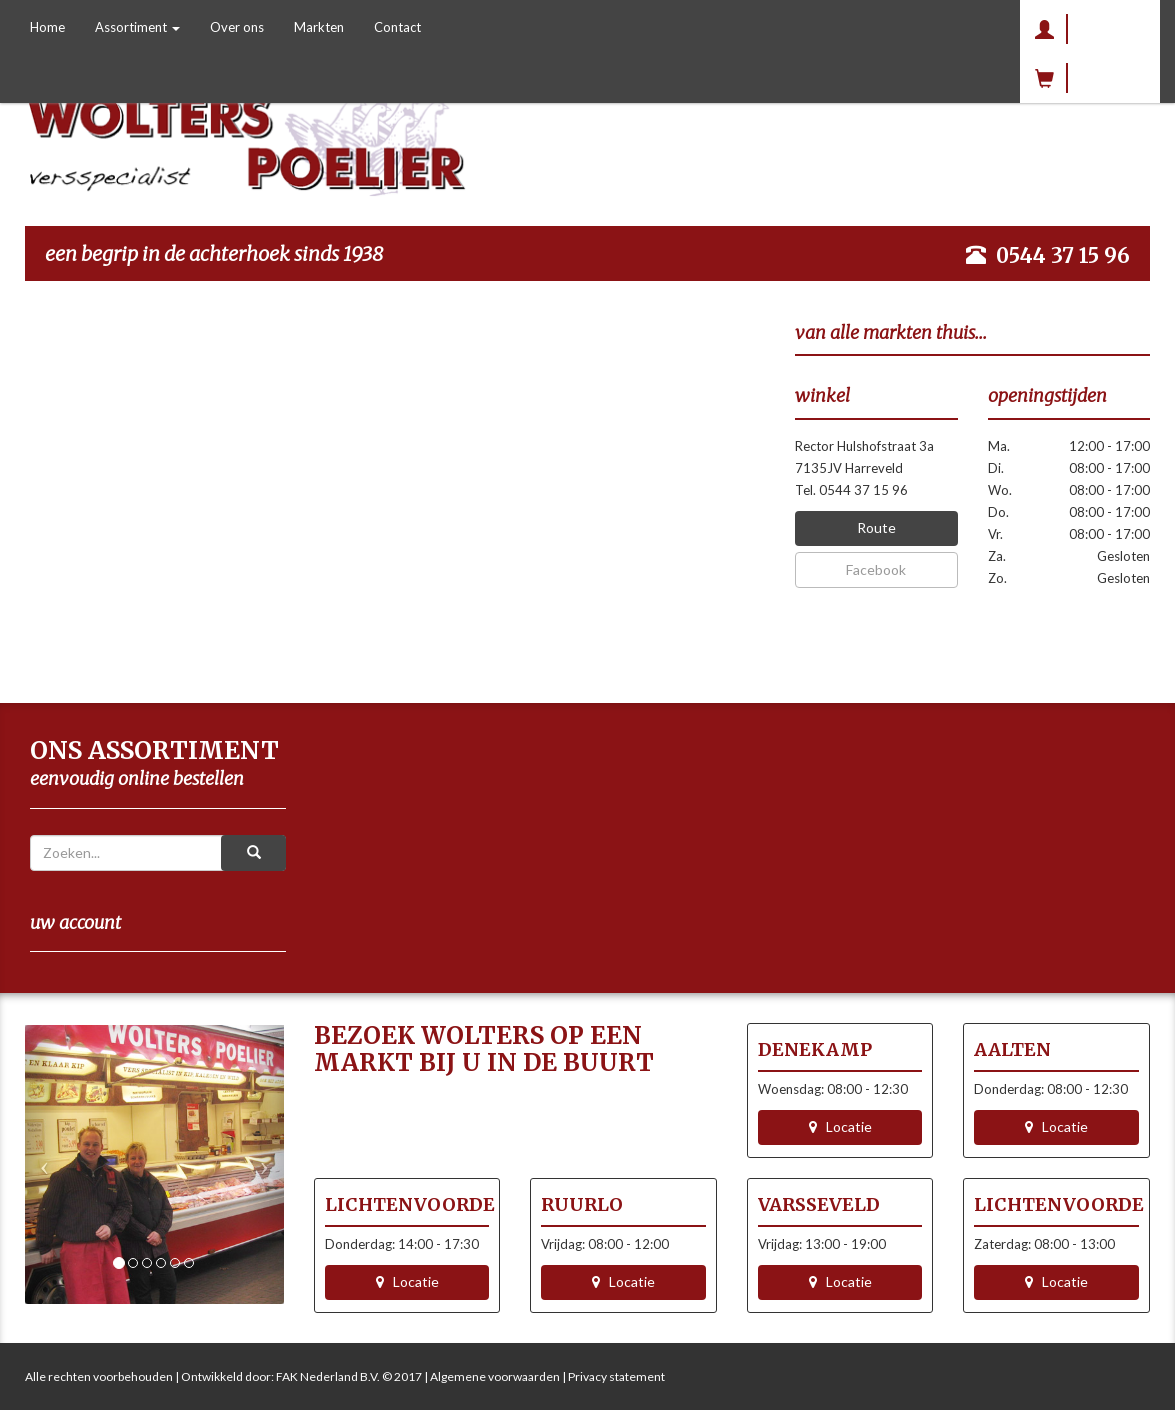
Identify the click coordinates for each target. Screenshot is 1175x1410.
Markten (319, 27)
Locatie (840, 1126)
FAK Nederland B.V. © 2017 (349, 1376)
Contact (397, 27)
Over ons (237, 27)
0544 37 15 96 (1063, 255)
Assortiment (137, 27)
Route (876, 527)
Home (47, 27)
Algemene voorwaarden (495, 1376)
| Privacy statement (612, 1376)
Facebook (876, 569)
